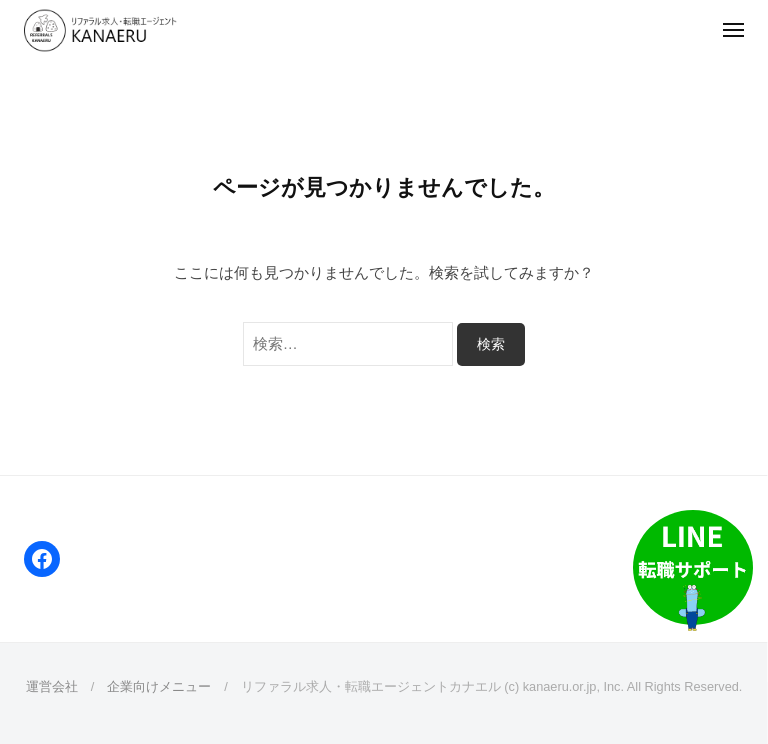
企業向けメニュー (159, 686)
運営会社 (52, 686)
